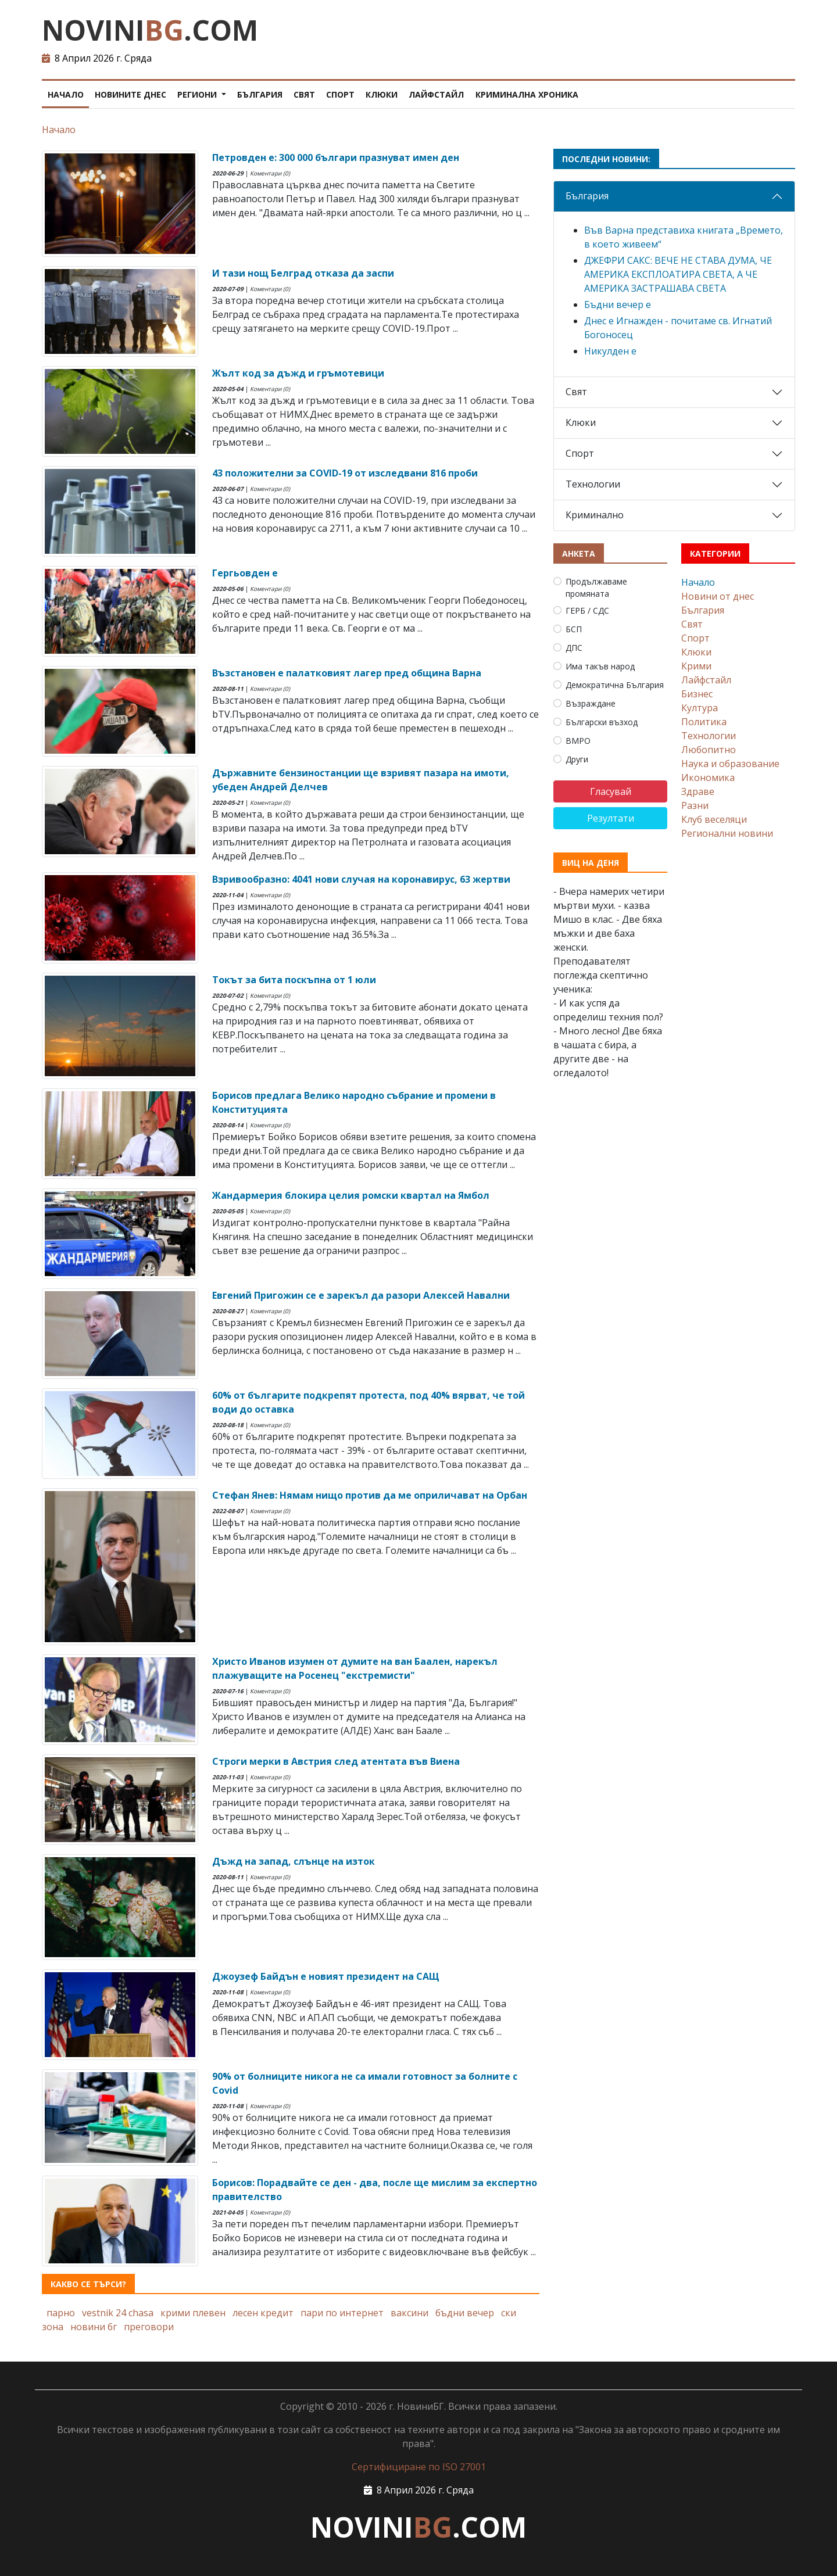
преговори (149, 2326)
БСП (574, 629)
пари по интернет (342, 2312)
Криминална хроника (526, 94)
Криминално (595, 514)
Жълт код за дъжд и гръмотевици (298, 373)
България (259, 94)
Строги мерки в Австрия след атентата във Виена (336, 1761)
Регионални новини (727, 833)
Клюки (382, 94)
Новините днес (130, 94)
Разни (695, 805)
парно (60, 2312)
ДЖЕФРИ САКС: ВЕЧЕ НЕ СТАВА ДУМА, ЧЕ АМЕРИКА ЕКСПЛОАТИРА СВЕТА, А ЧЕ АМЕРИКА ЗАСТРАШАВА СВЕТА (678, 274)
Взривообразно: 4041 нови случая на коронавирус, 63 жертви (361, 879)
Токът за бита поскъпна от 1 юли (294, 979)
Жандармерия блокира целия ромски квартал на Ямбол (350, 1195)
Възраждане (591, 703)
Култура (699, 707)
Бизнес (697, 693)
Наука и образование (730, 763)
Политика (704, 721)
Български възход (602, 722)
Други (577, 759)
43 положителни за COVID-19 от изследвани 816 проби (345, 473)
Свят (304, 94)
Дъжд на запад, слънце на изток (293, 1861)
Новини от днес (717, 596)
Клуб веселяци (714, 819)
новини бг (93, 2326)
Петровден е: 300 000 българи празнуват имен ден (335, 157)
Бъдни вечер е (617, 304)
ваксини (409, 2312)
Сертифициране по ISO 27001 (419, 2466)
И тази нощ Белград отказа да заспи (303, 273)
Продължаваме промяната (596, 587)
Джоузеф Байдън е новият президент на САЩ (325, 1976)
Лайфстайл (436, 94)
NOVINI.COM (150, 30)
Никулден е (610, 351)
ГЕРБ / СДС (587, 610)
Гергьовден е (245, 573)
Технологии (593, 484)
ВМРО (578, 740)
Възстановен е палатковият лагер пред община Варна (346, 673)
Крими (696, 666)
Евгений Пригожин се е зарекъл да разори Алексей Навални (361, 1295)
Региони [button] (198, 94)
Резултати (610, 818)
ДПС (574, 647)
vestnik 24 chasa (117, 2312)
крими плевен (193, 2312)
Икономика (708, 777)
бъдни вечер (464, 2312)
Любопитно (708, 749)
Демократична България (615, 684)
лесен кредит (263, 2312)
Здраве (697, 791)
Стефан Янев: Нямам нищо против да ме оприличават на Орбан (369, 1495)
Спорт (340, 94)
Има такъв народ (600, 666)
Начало (66, 94)
